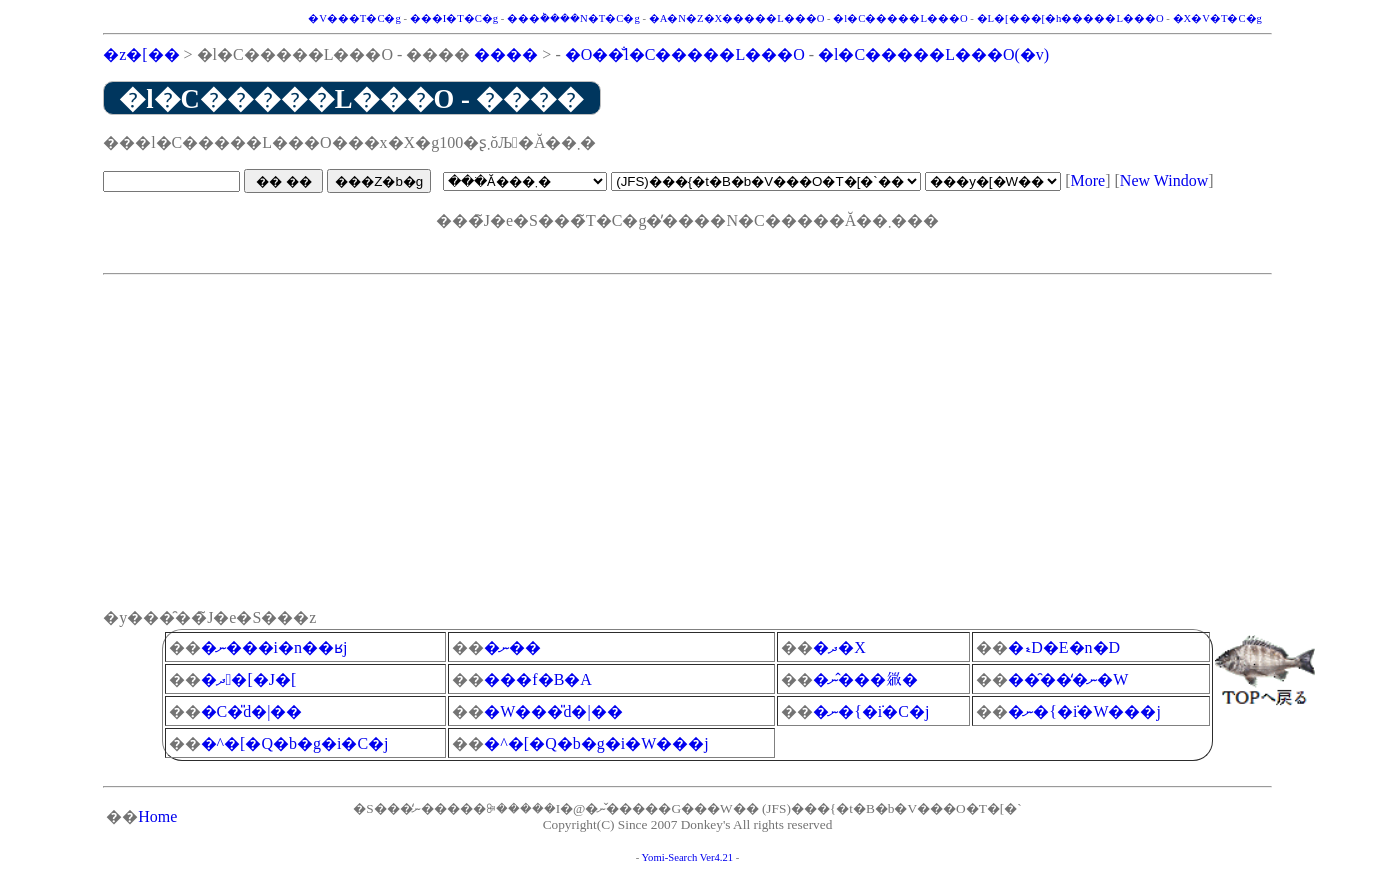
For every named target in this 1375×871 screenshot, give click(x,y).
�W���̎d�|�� (553, 711)
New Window (1164, 180)
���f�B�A (538, 679)
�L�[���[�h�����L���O (1070, 18)
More (1088, 180)
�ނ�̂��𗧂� (865, 679)
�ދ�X (839, 647)
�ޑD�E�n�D (1064, 647)
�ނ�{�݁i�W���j (1084, 711)
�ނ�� (512, 647)
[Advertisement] (687, 423)
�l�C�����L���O (900, 18)
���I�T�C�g (454, 18)
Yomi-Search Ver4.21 (687, 857)
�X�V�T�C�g (1217, 18)
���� (506, 54)
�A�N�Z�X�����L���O (737, 18)
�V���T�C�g (354, 18)
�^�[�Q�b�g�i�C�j (295, 743)
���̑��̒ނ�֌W (1068, 679)
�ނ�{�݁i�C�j (871, 711)
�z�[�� (141, 54)
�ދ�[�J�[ (249, 679)
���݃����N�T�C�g (573, 18)
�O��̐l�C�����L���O (685, 54)
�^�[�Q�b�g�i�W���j (596, 743)
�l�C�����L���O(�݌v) (933, 54)
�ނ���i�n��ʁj (274, 647)
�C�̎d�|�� (252, 711)
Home (157, 816)
